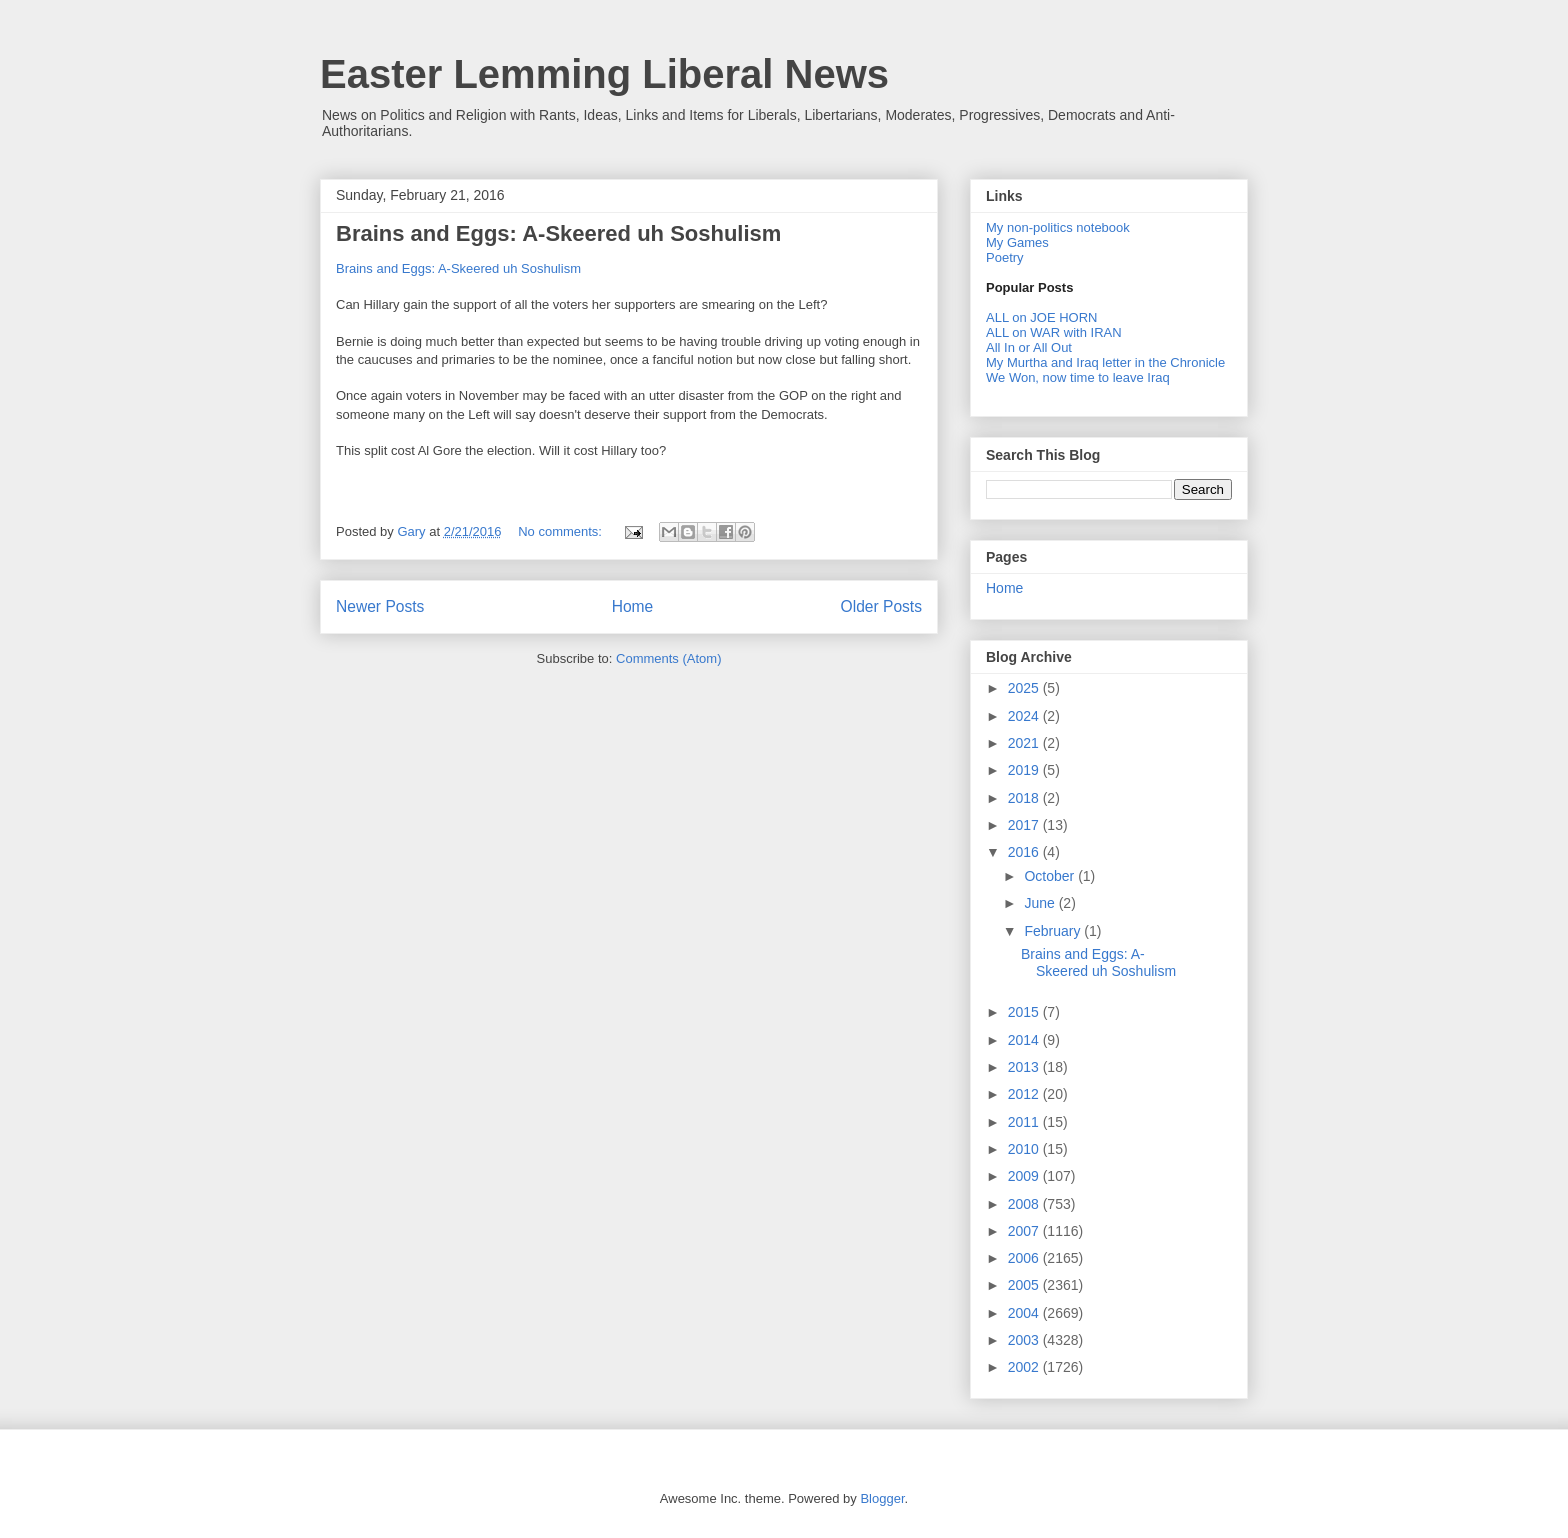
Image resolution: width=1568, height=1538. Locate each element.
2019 (1025, 770)
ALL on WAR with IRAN (1054, 332)
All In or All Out (1029, 347)
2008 (1025, 1204)
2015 (1025, 1012)
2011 (1025, 1122)
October (1051, 876)
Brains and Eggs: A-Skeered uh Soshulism (558, 233)
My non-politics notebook (1058, 227)
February (1054, 931)
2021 (1025, 743)
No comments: (561, 531)
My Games (1017, 242)
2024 (1025, 716)
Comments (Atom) (668, 658)
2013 (1025, 1067)
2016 (1025, 852)
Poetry (1005, 257)
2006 (1025, 1258)
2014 (1025, 1040)
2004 (1025, 1313)
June (1041, 903)
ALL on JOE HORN (1042, 317)
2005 (1025, 1285)
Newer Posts (380, 606)
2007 (1025, 1231)
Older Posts (881, 606)
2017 (1025, 825)
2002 (1025, 1367)
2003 (1025, 1340)
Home (633, 606)
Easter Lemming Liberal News (604, 74)
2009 (1025, 1176)
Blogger (882, 1498)
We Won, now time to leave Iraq (1078, 377)
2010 (1025, 1149)
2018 (1025, 798)
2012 (1025, 1094)
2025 (1025, 688)
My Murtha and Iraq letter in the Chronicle (1105, 362)
